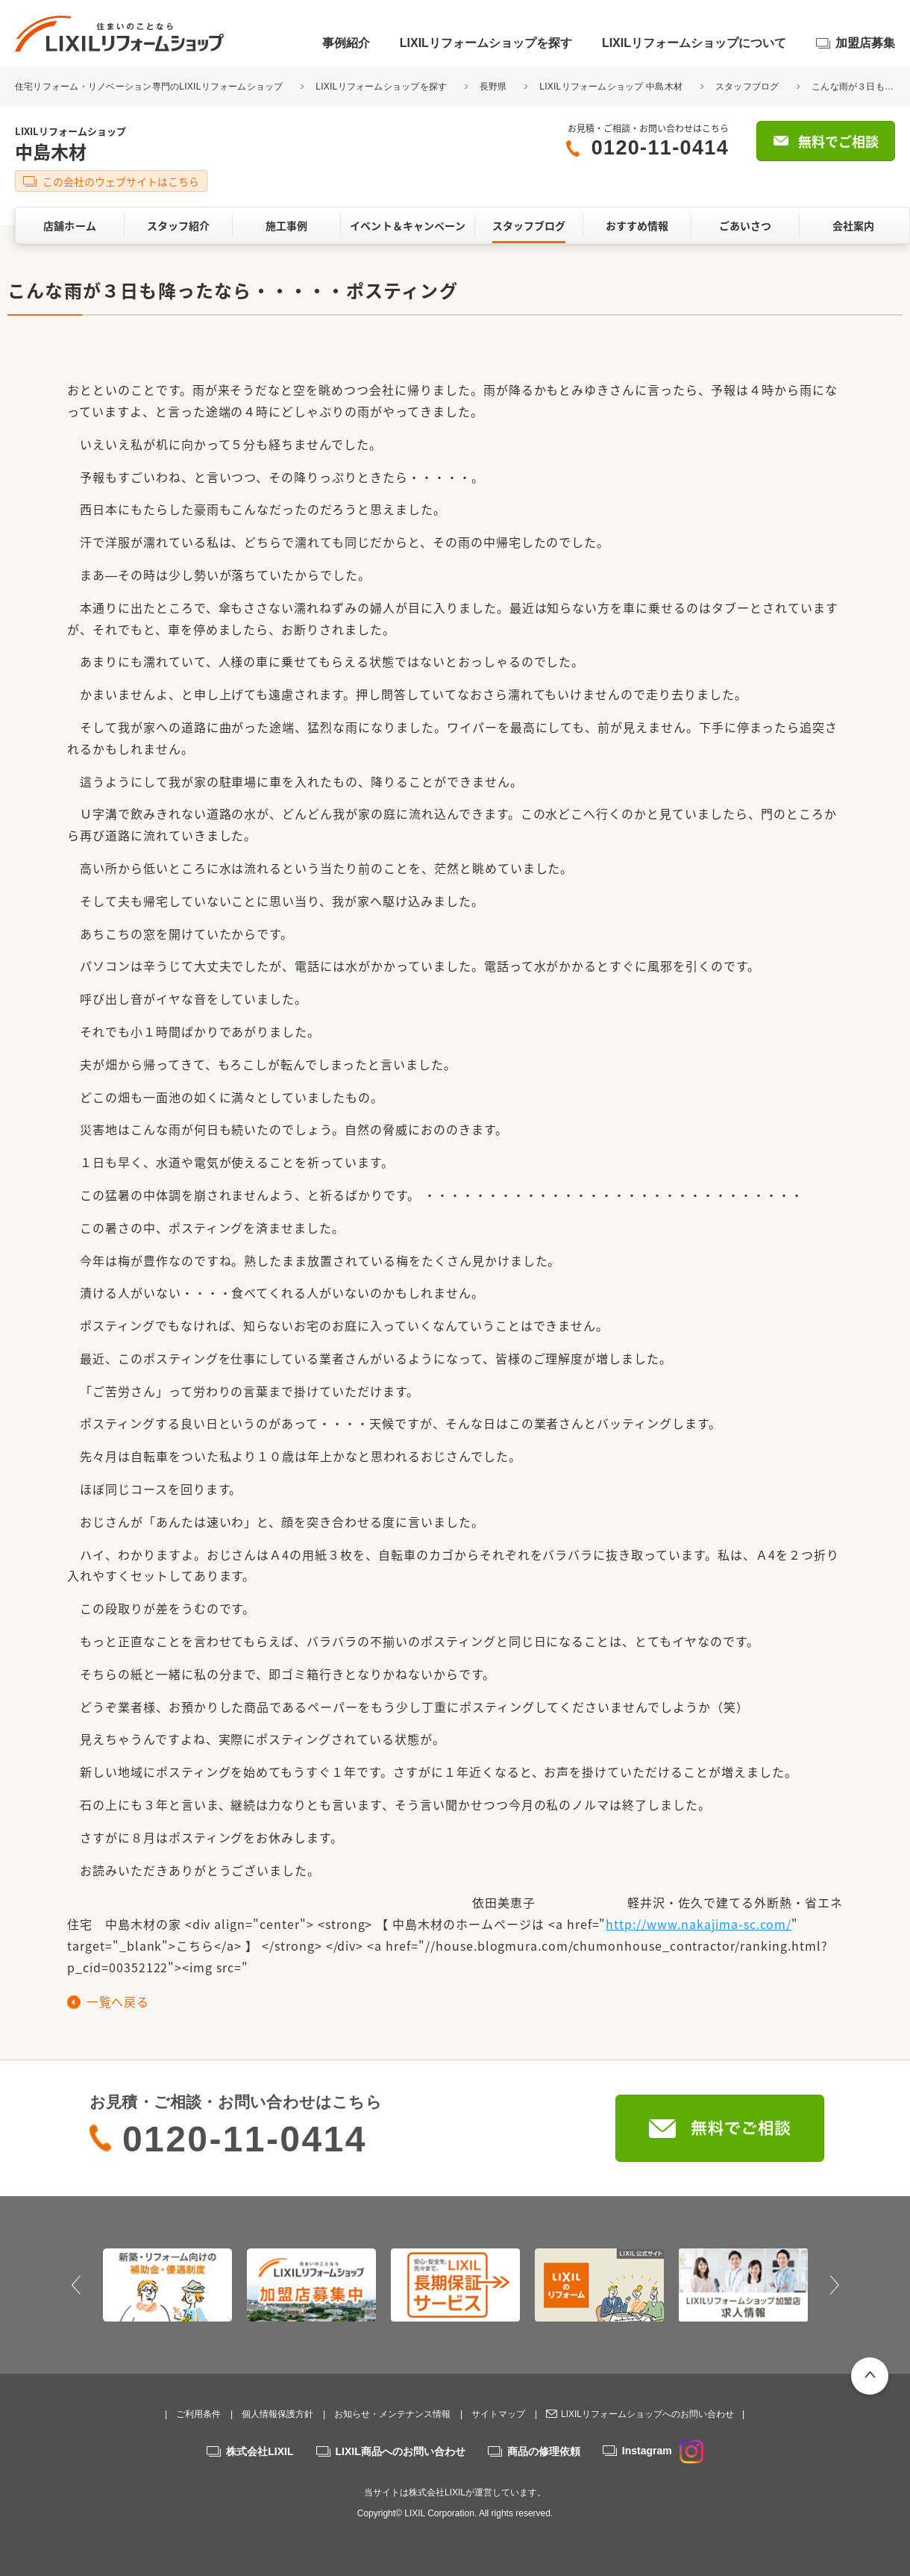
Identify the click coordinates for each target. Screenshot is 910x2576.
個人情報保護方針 (277, 2414)
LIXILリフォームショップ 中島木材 (610, 86)
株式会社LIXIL (259, 2451)
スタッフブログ (747, 86)
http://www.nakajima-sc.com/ (698, 1924)
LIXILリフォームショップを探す (486, 43)
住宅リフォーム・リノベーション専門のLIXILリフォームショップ (150, 86)
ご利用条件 (198, 2414)
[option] (167, 2285)
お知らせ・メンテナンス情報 (392, 2414)
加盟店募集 (865, 43)
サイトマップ (498, 2414)
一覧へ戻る (117, 2001)
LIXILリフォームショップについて (694, 43)
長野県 (493, 86)
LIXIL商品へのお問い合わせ (400, 2451)
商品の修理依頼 (543, 2451)
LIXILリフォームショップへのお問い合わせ (647, 2414)
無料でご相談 (838, 141)
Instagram (662, 2451)
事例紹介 (346, 43)
